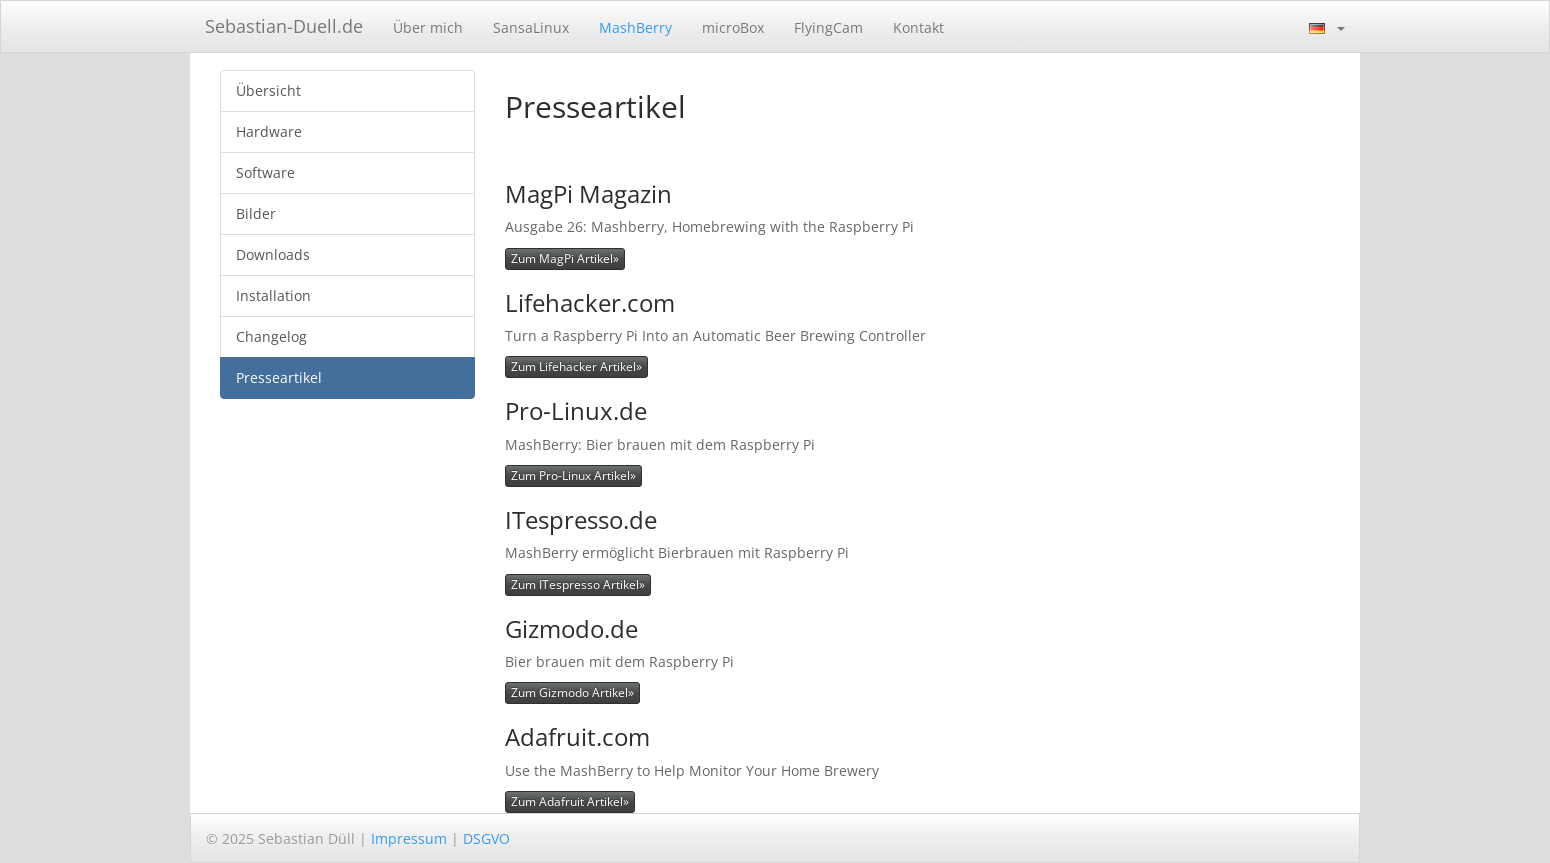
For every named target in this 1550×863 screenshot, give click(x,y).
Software (265, 172)
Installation (273, 295)
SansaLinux (531, 27)
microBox (733, 27)
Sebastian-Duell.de (284, 26)
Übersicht (268, 90)
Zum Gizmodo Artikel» (572, 692)
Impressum (409, 838)
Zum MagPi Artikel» (565, 258)
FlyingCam (828, 27)
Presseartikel (279, 377)
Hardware (269, 131)
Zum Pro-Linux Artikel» (573, 475)
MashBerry (635, 27)
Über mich (428, 27)
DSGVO (486, 838)
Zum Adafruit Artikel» (570, 801)
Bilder (256, 213)
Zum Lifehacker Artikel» (576, 366)
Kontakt (918, 27)
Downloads (273, 254)
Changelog (271, 336)
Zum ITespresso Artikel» (578, 584)
